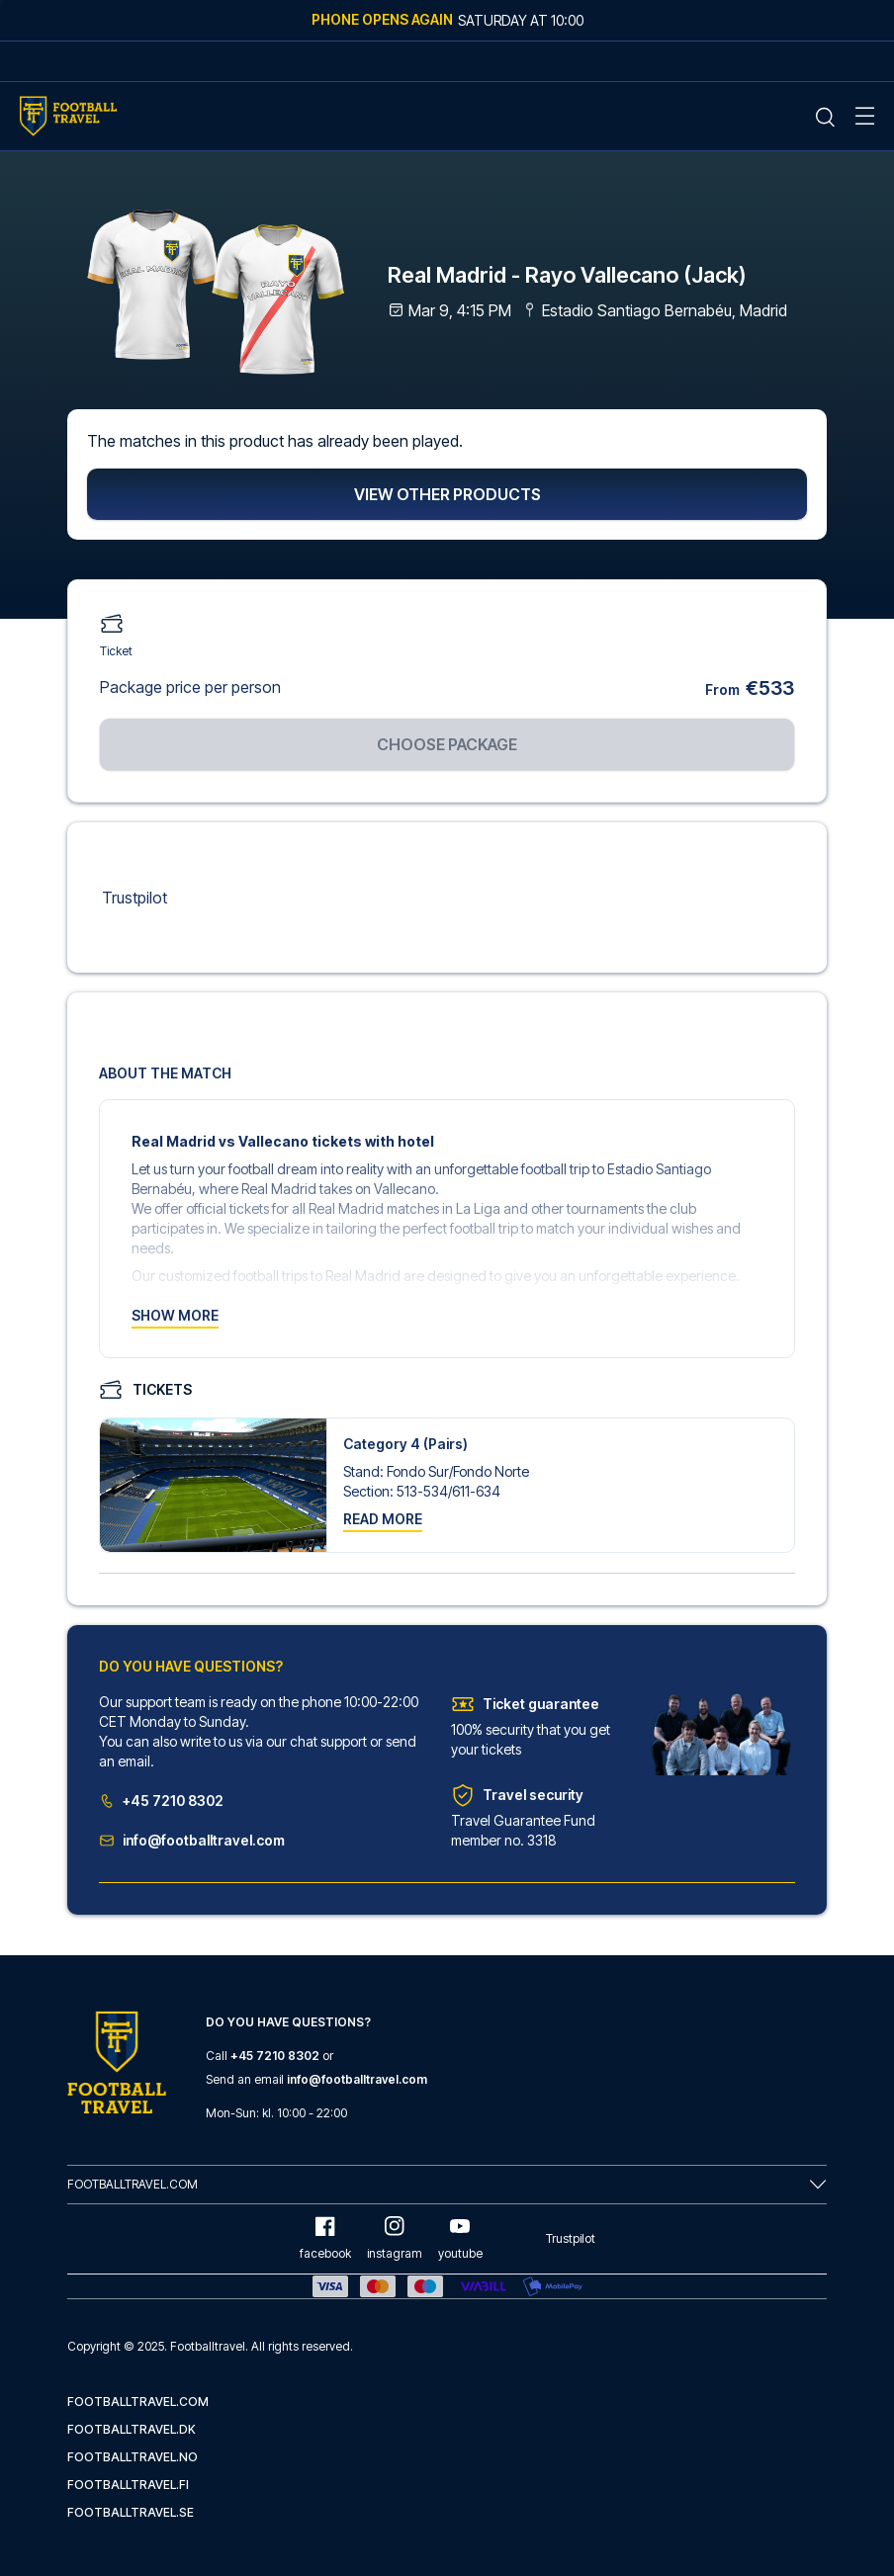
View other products (447, 495)
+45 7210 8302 (161, 1801)
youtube (460, 2238)
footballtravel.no (132, 2456)
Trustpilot (134, 898)
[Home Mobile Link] (68, 116)
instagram (394, 2238)
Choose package (447, 745)
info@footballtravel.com (192, 1841)
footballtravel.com (138, 2401)
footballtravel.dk (131, 2429)
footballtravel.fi (128, 2484)
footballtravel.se (130, 2512)
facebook (325, 2238)
